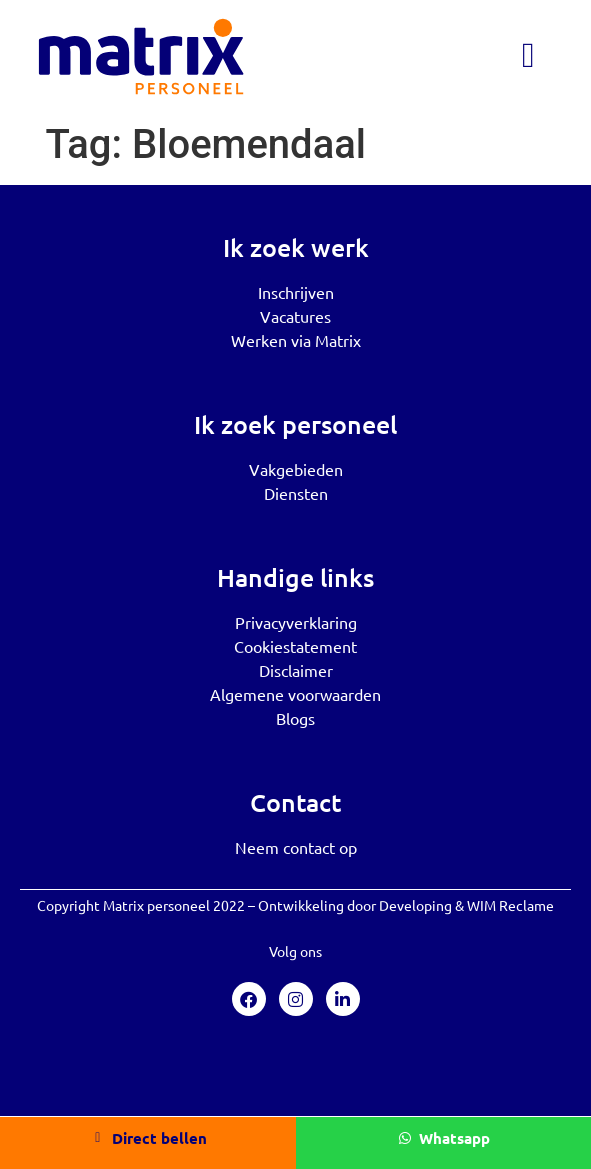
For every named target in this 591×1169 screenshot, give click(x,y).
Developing (415, 905)
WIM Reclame (510, 905)
